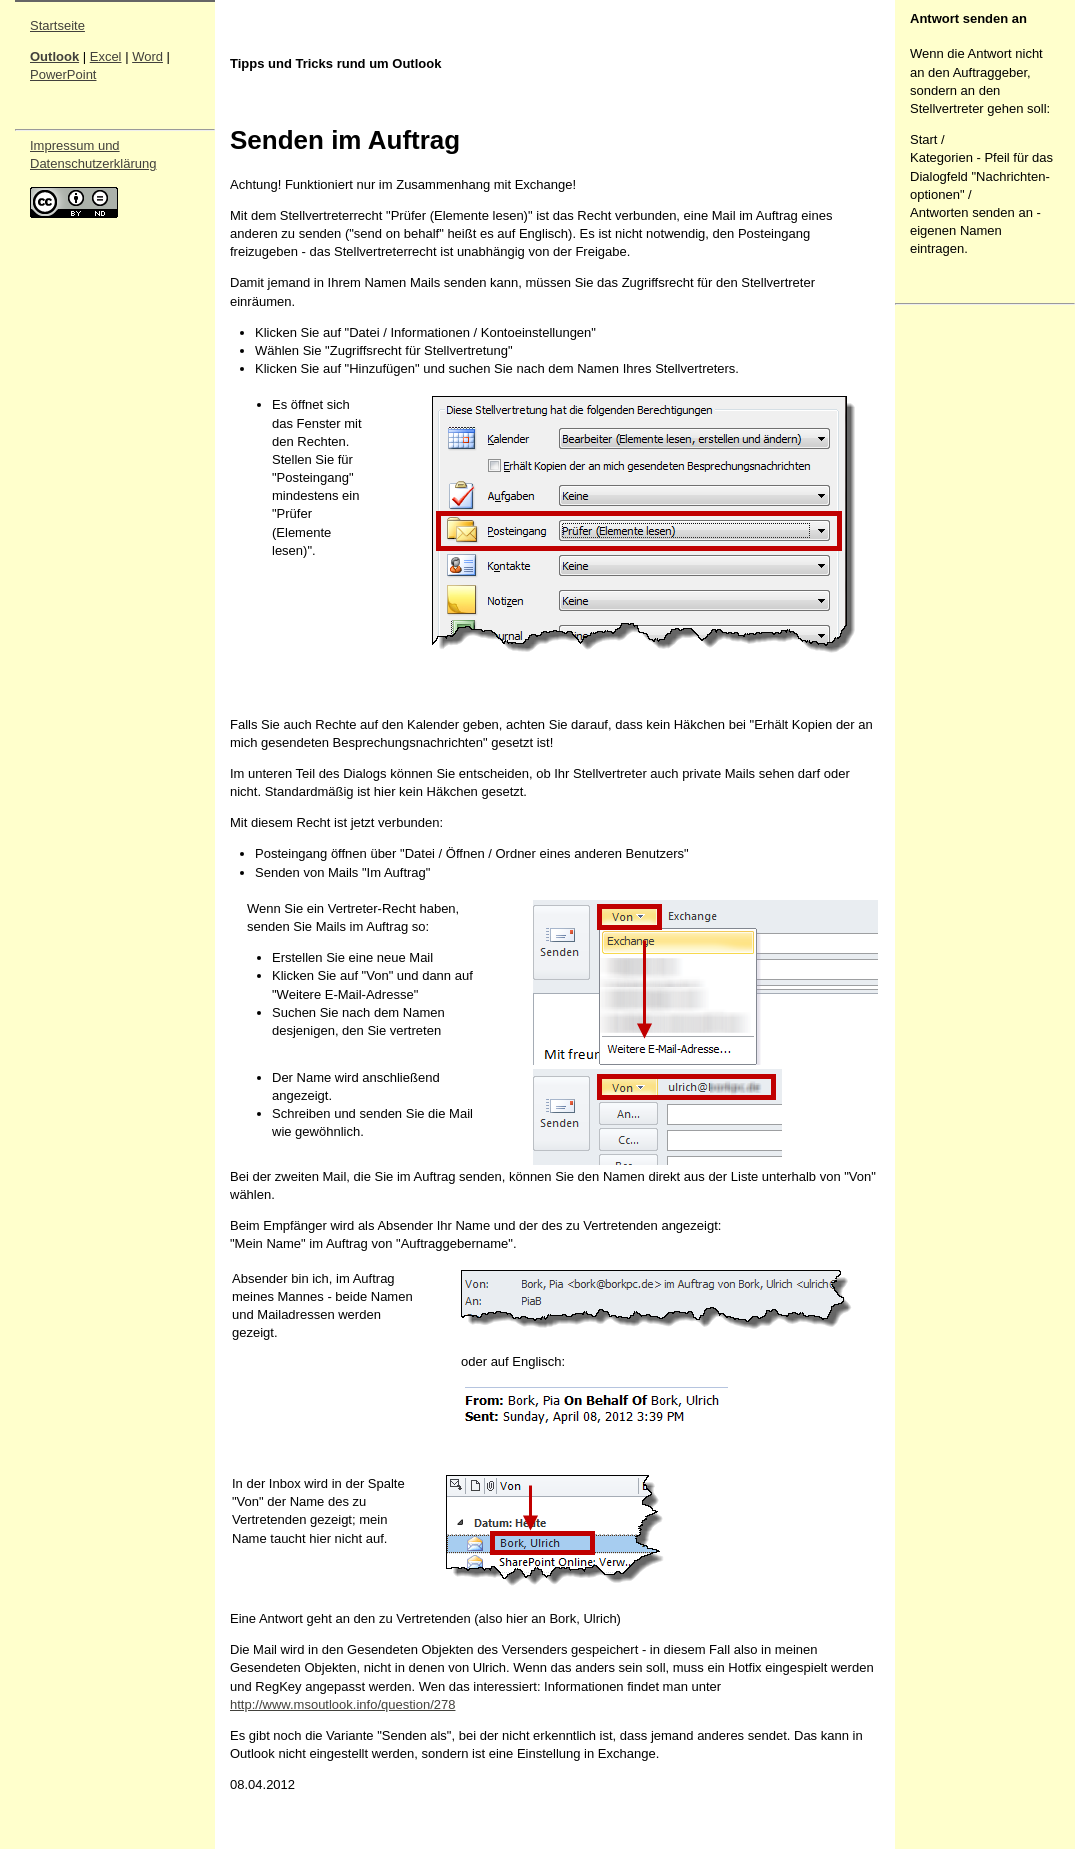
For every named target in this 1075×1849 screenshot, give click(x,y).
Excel (106, 56)
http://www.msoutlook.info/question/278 (342, 1704)
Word (147, 56)
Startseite (57, 25)
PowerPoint (63, 74)
